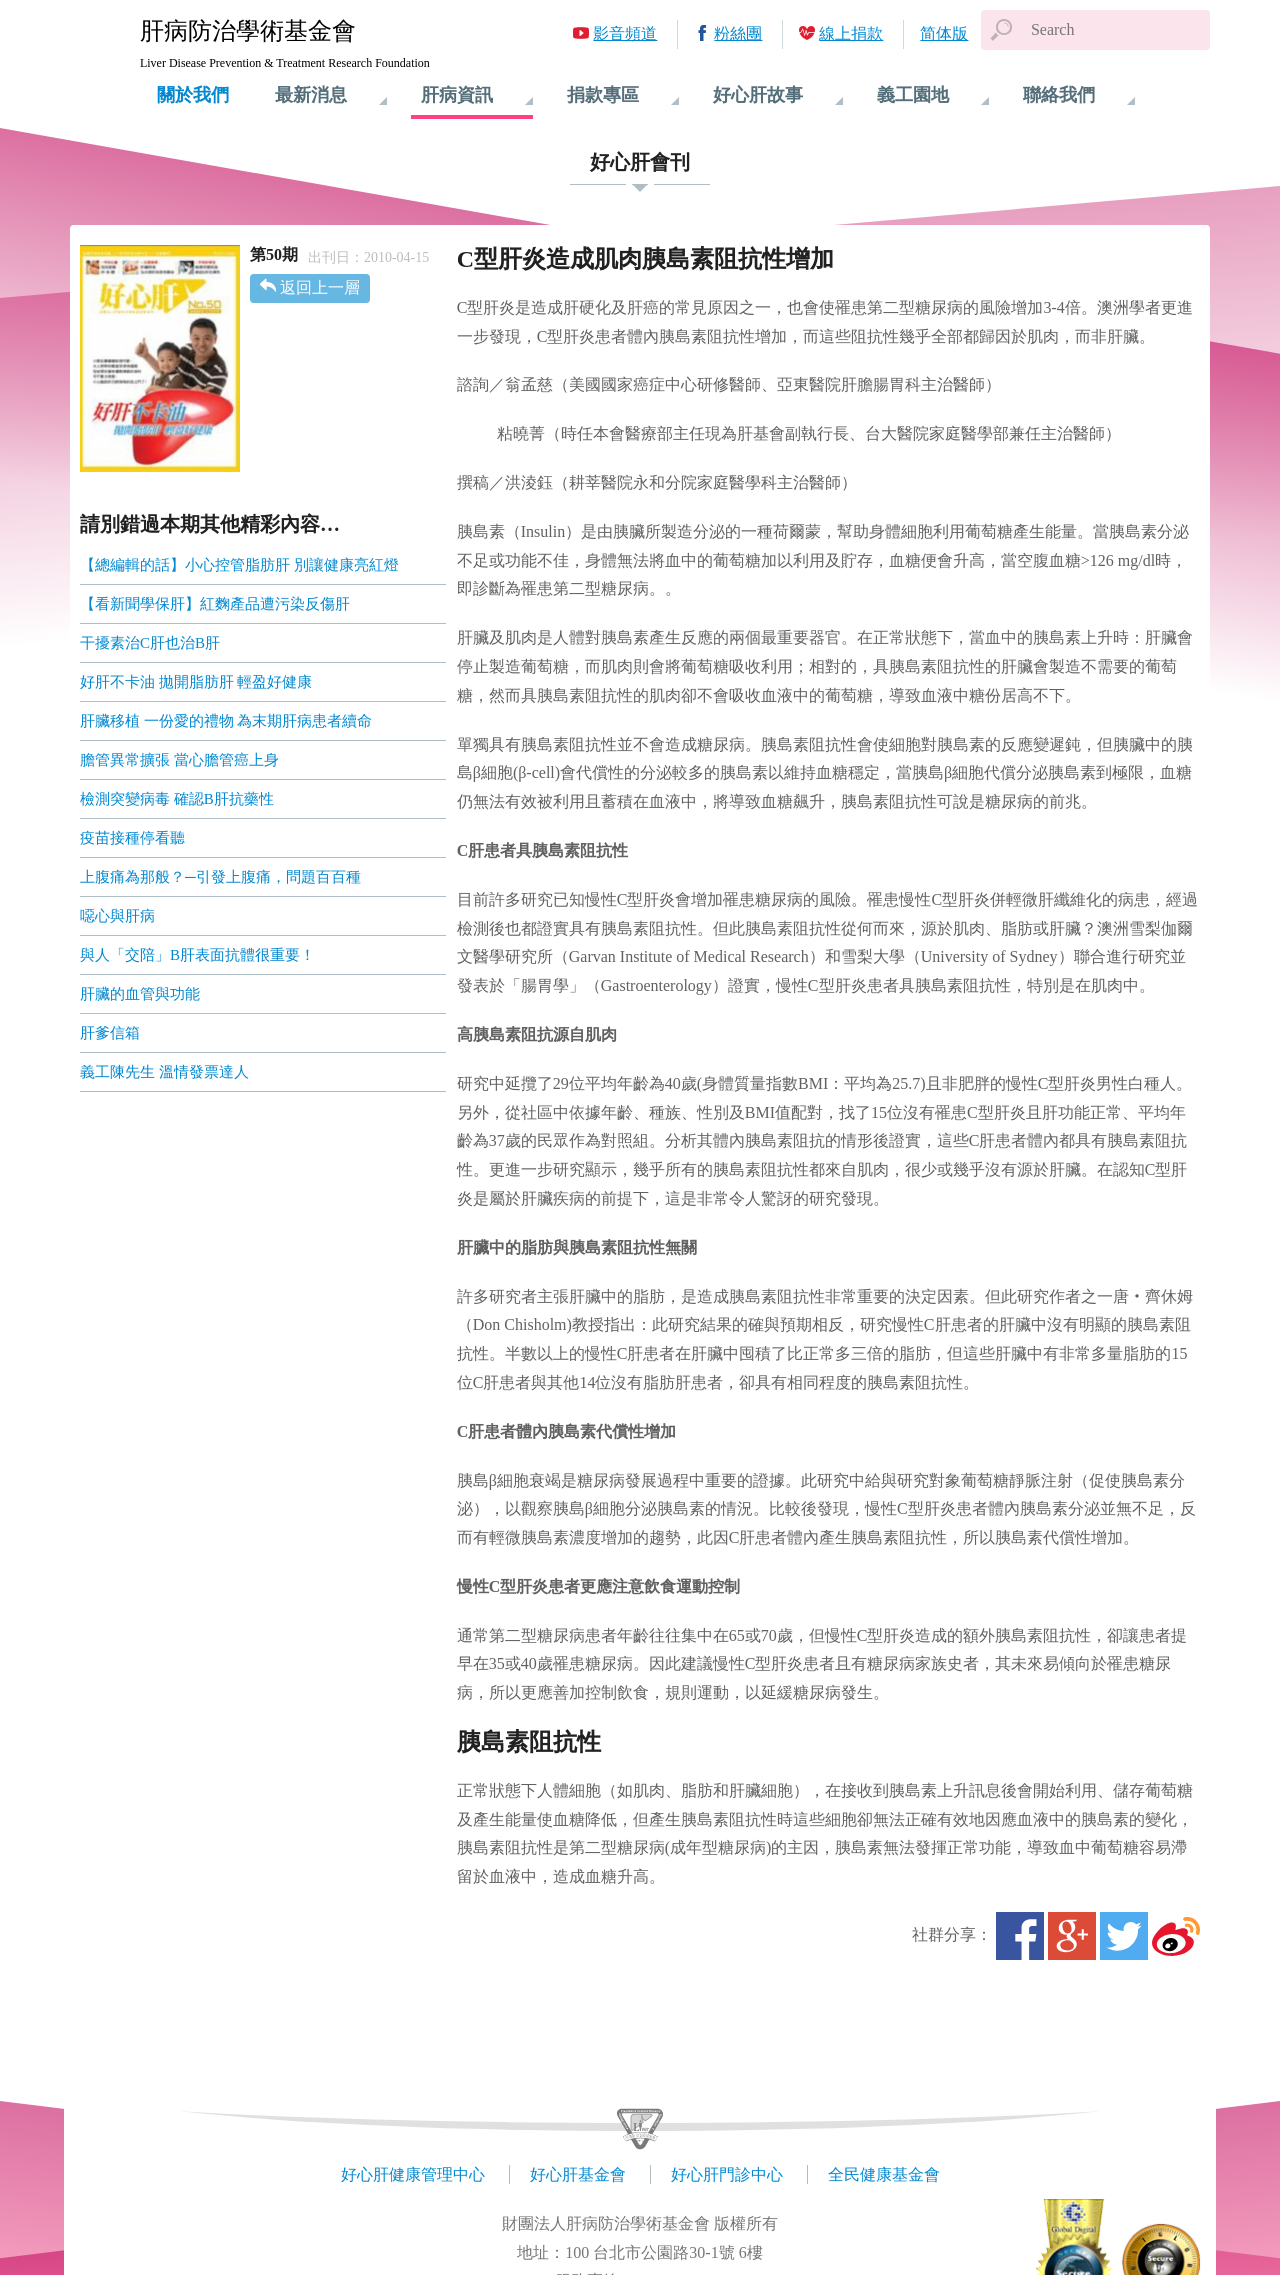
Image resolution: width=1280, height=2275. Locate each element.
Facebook (1020, 1936)
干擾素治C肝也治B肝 (150, 643)
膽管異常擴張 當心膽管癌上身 (179, 760)
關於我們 (193, 95)
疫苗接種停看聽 (132, 838)
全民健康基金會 (884, 2174)
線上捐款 (851, 33)
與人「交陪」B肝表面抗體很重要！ (197, 955)
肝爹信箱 (110, 1033)
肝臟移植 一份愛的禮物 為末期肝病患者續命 (226, 721)
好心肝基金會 (578, 2174)
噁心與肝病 (117, 916)
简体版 (944, 33)
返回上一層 (320, 287)
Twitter (1124, 1936)
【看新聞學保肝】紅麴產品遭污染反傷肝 (215, 604)
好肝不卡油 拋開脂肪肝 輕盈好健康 (196, 682)
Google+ (1072, 1936)
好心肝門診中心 (727, 2174)
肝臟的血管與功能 (140, 994)
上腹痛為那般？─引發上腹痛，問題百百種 (220, 877)
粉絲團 (738, 33)
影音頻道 (625, 33)
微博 (1176, 1936)
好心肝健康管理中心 (413, 2174)
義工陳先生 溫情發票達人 (164, 1072)
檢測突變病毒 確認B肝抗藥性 (177, 799)
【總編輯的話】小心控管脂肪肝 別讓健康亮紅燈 (239, 565)
